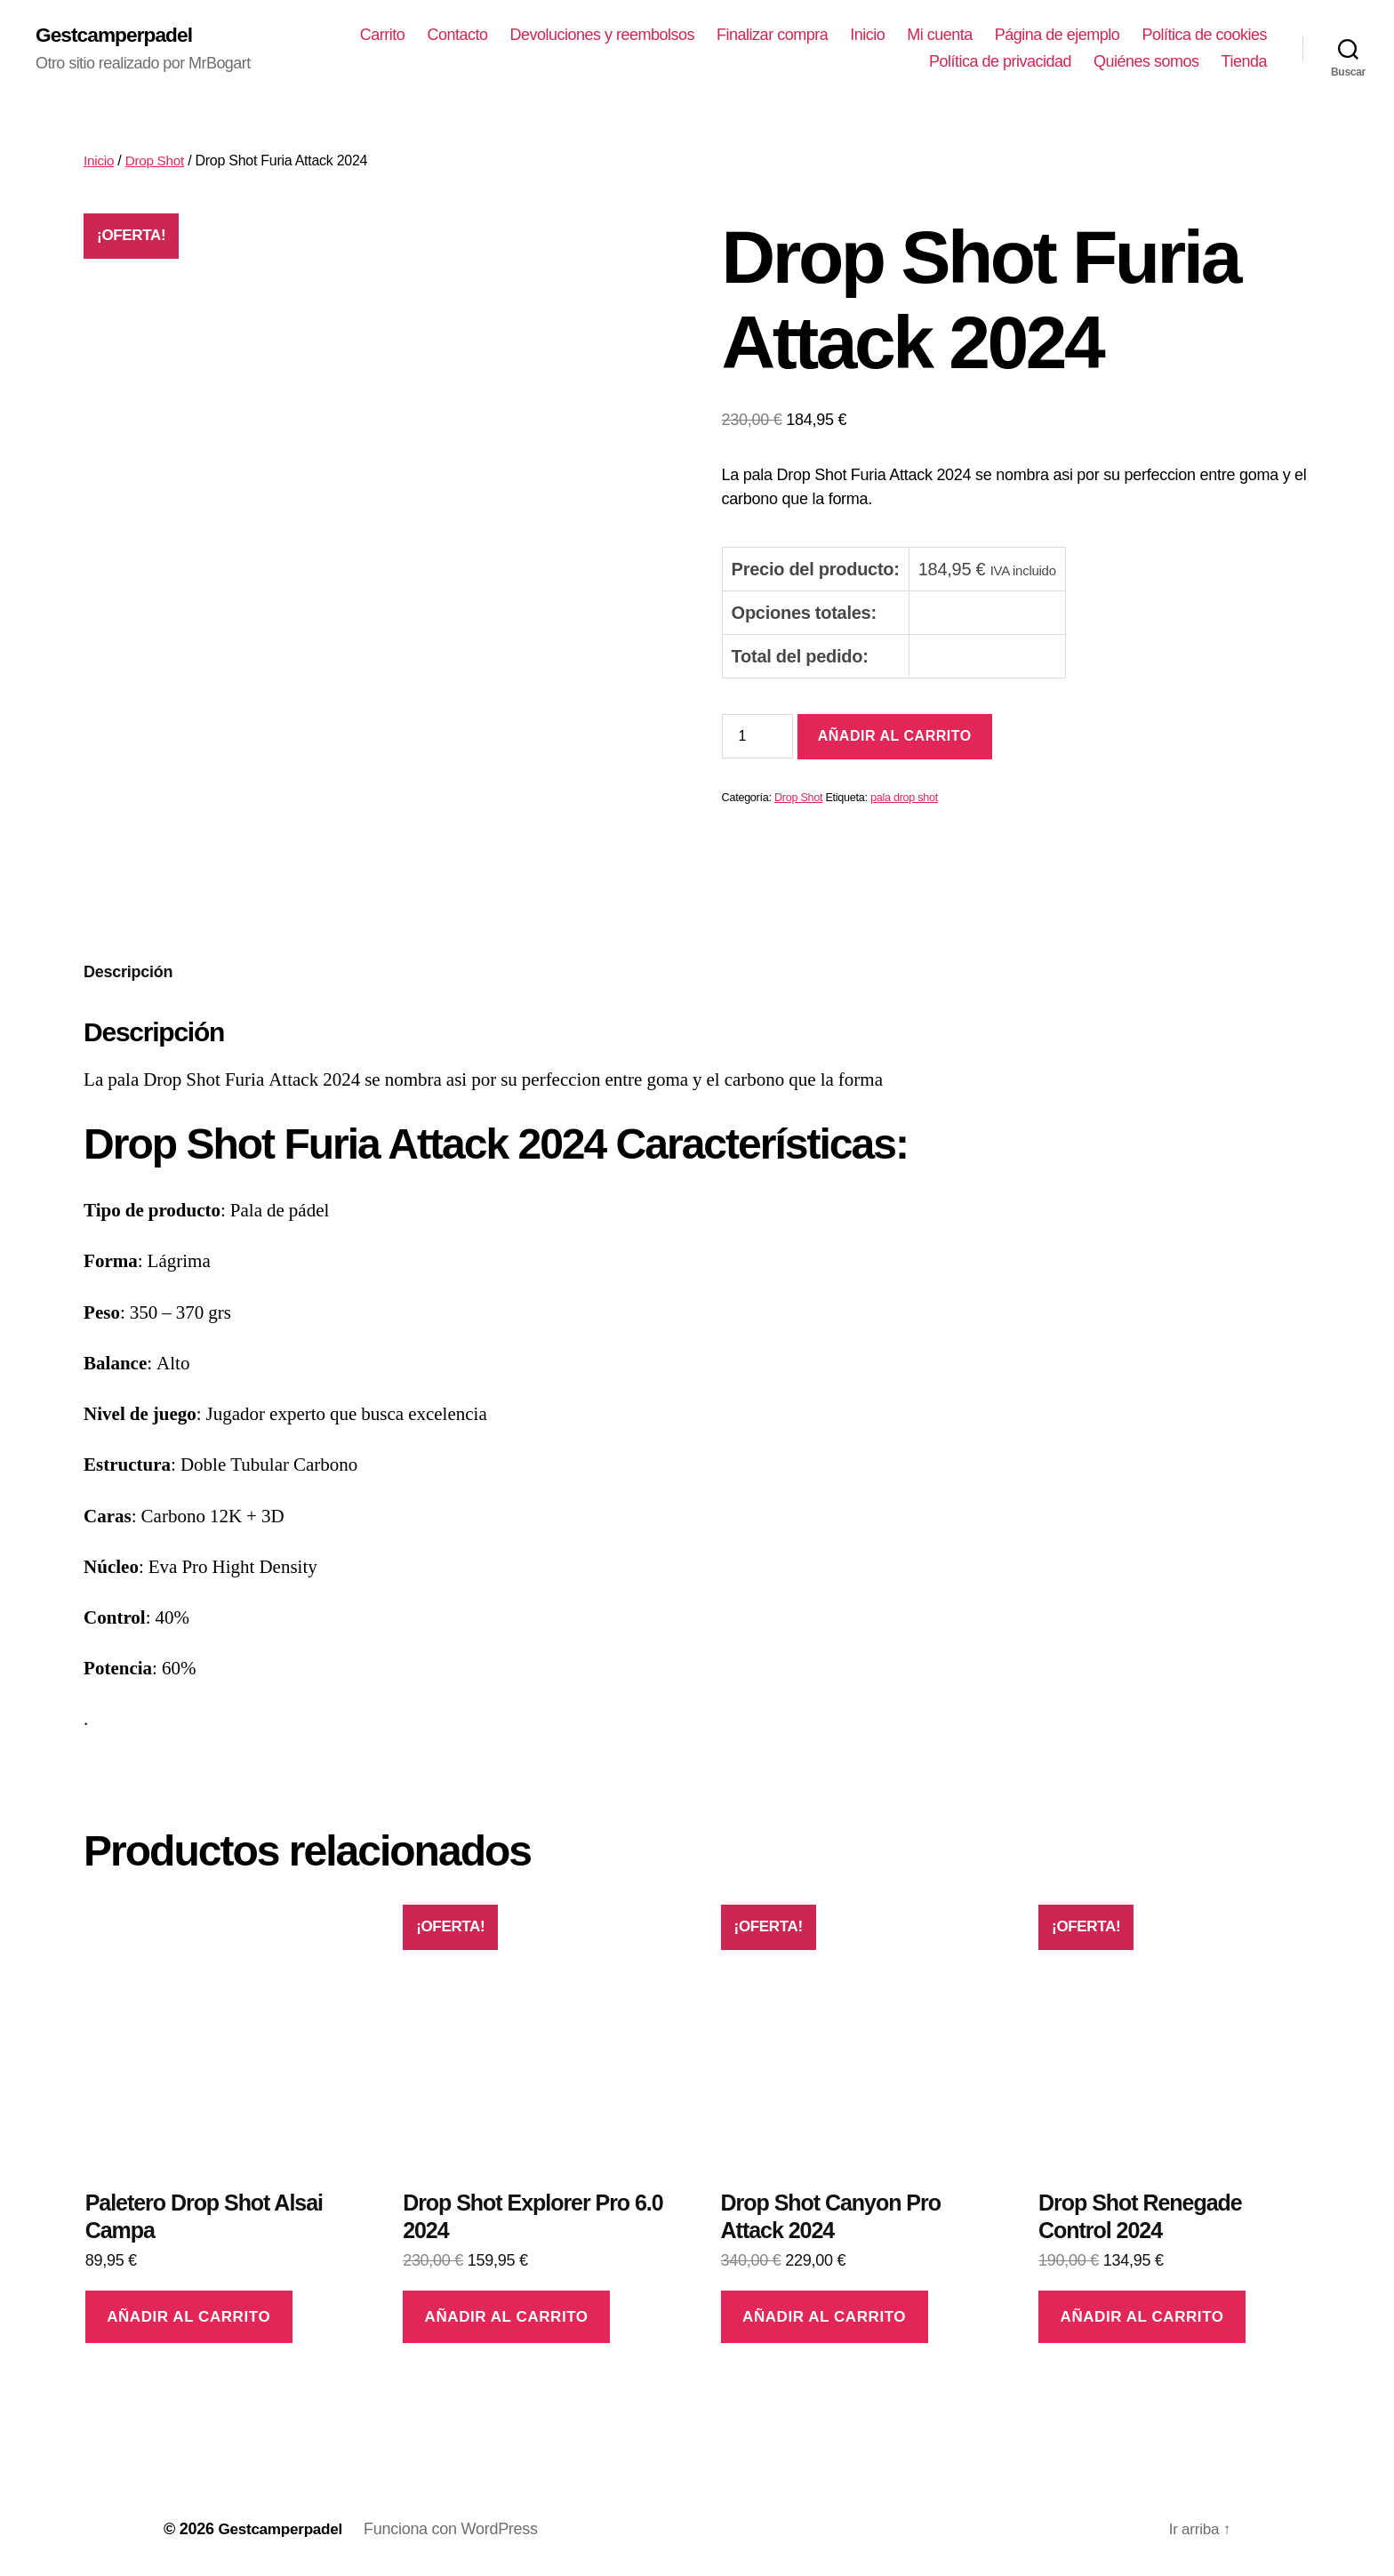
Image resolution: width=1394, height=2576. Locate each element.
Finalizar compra (919, 35)
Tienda (1244, 62)
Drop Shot (157, 162)
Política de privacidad (1000, 62)
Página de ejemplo (1204, 35)
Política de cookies (844, 62)
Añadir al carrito (895, 737)
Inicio (1014, 35)
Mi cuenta (1087, 35)
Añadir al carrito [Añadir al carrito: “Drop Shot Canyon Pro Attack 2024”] (824, 2313)
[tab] (128, 970)
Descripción (128, 969)
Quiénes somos (1146, 62)
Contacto (604, 35)
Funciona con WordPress (457, 2525)
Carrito (529, 35)
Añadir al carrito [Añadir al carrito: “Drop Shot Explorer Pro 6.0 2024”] (507, 2313)
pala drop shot (904, 799)
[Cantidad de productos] (757, 737)
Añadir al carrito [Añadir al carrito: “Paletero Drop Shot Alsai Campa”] (188, 2313)
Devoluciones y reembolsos (749, 35)
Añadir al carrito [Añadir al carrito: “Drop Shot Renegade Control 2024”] (1142, 2313)
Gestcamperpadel (118, 35)
